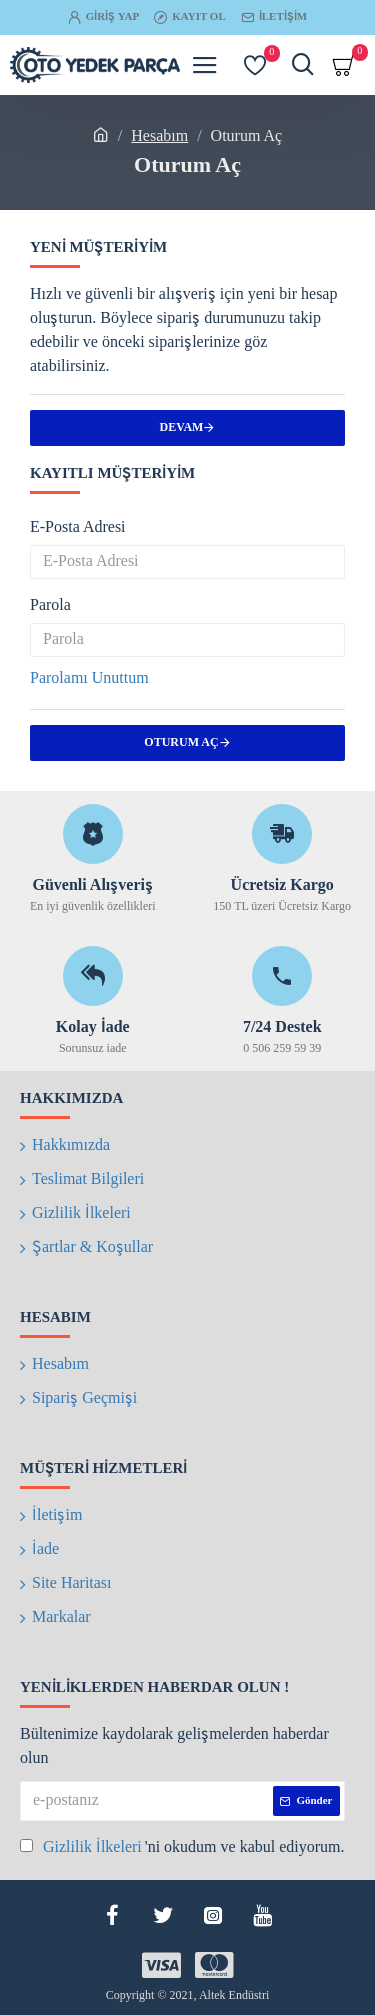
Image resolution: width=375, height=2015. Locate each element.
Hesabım (159, 137)
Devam (182, 428)
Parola (50, 606)
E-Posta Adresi (78, 528)
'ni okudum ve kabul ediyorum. (182, 1848)
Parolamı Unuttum (89, 679)
